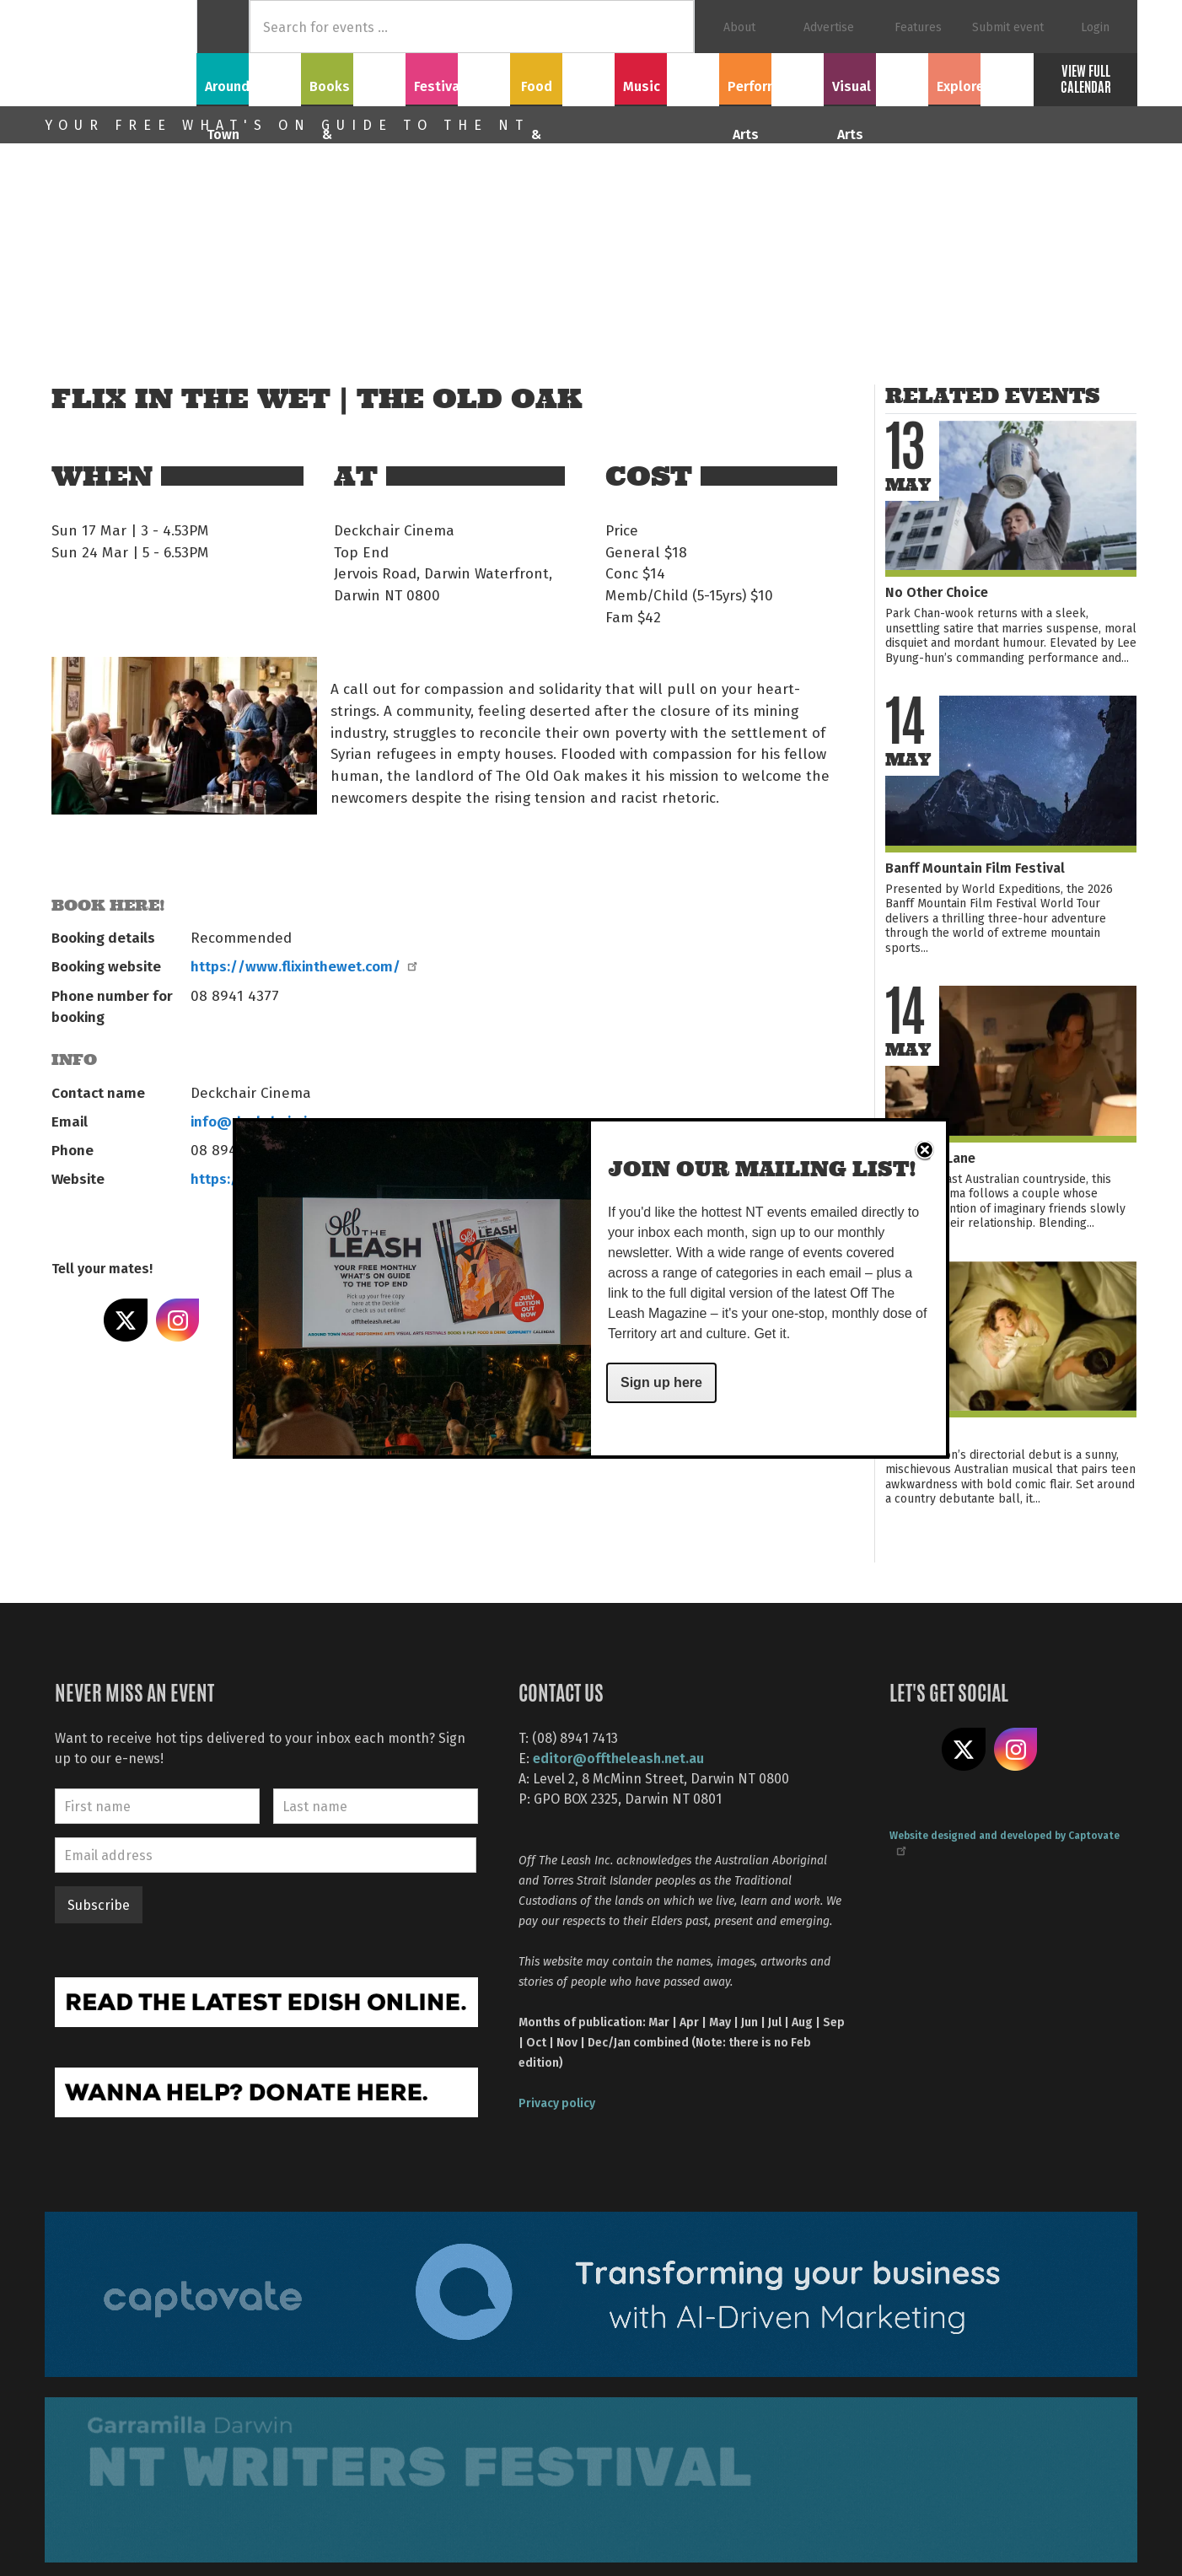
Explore (980, 77)
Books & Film (354, 77)
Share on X (126, 1320)
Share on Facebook (73, 1320)
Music (667, 77)
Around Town (248, 77)
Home (223, 26)
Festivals (458, 77)
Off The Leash (120, 53)
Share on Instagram (178, 1320)
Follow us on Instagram (1016, 1750)
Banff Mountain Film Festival (975, 867)
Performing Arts (772, 77)
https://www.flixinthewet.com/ (303, 965)
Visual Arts (876, 77)
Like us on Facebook (911, 1750)
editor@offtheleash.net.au (618, 1757)
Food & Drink (563, 77)
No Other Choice (936, 591)
